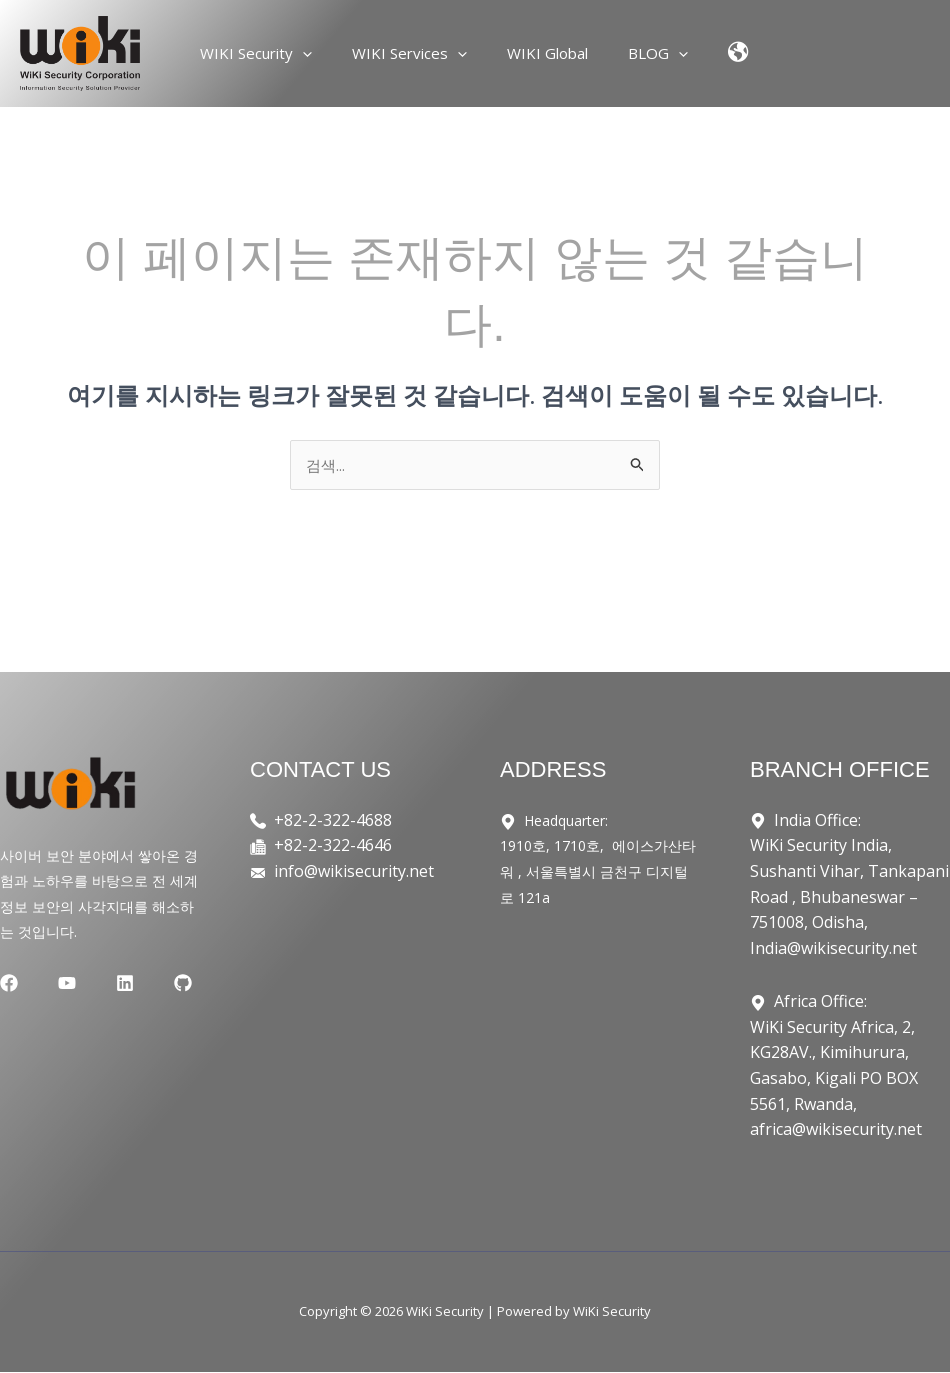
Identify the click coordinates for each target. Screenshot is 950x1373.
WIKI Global (547, 53)
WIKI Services (419, 53)
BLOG (648, 53)
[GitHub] (135, 985)
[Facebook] (9, 985)
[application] (322, 53)
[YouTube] (51, 985)
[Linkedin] (93, 985)
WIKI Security (276, 53)
